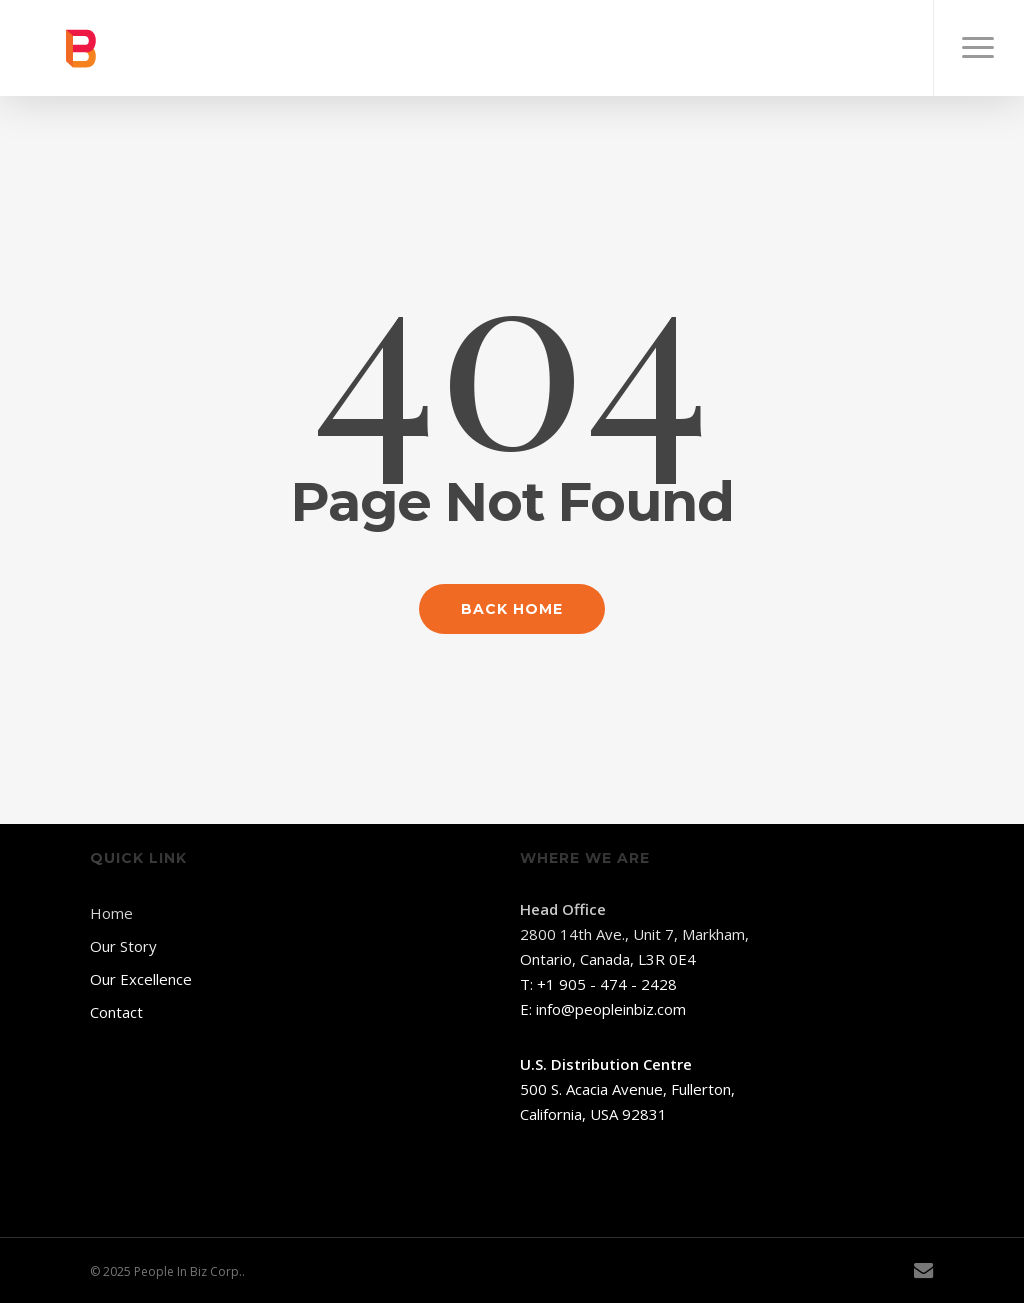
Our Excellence (141, 979)
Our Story (123, 946)
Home (111, 913)
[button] (978, 48)
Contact (116, 1012)
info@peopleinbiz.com (611, 1009)
